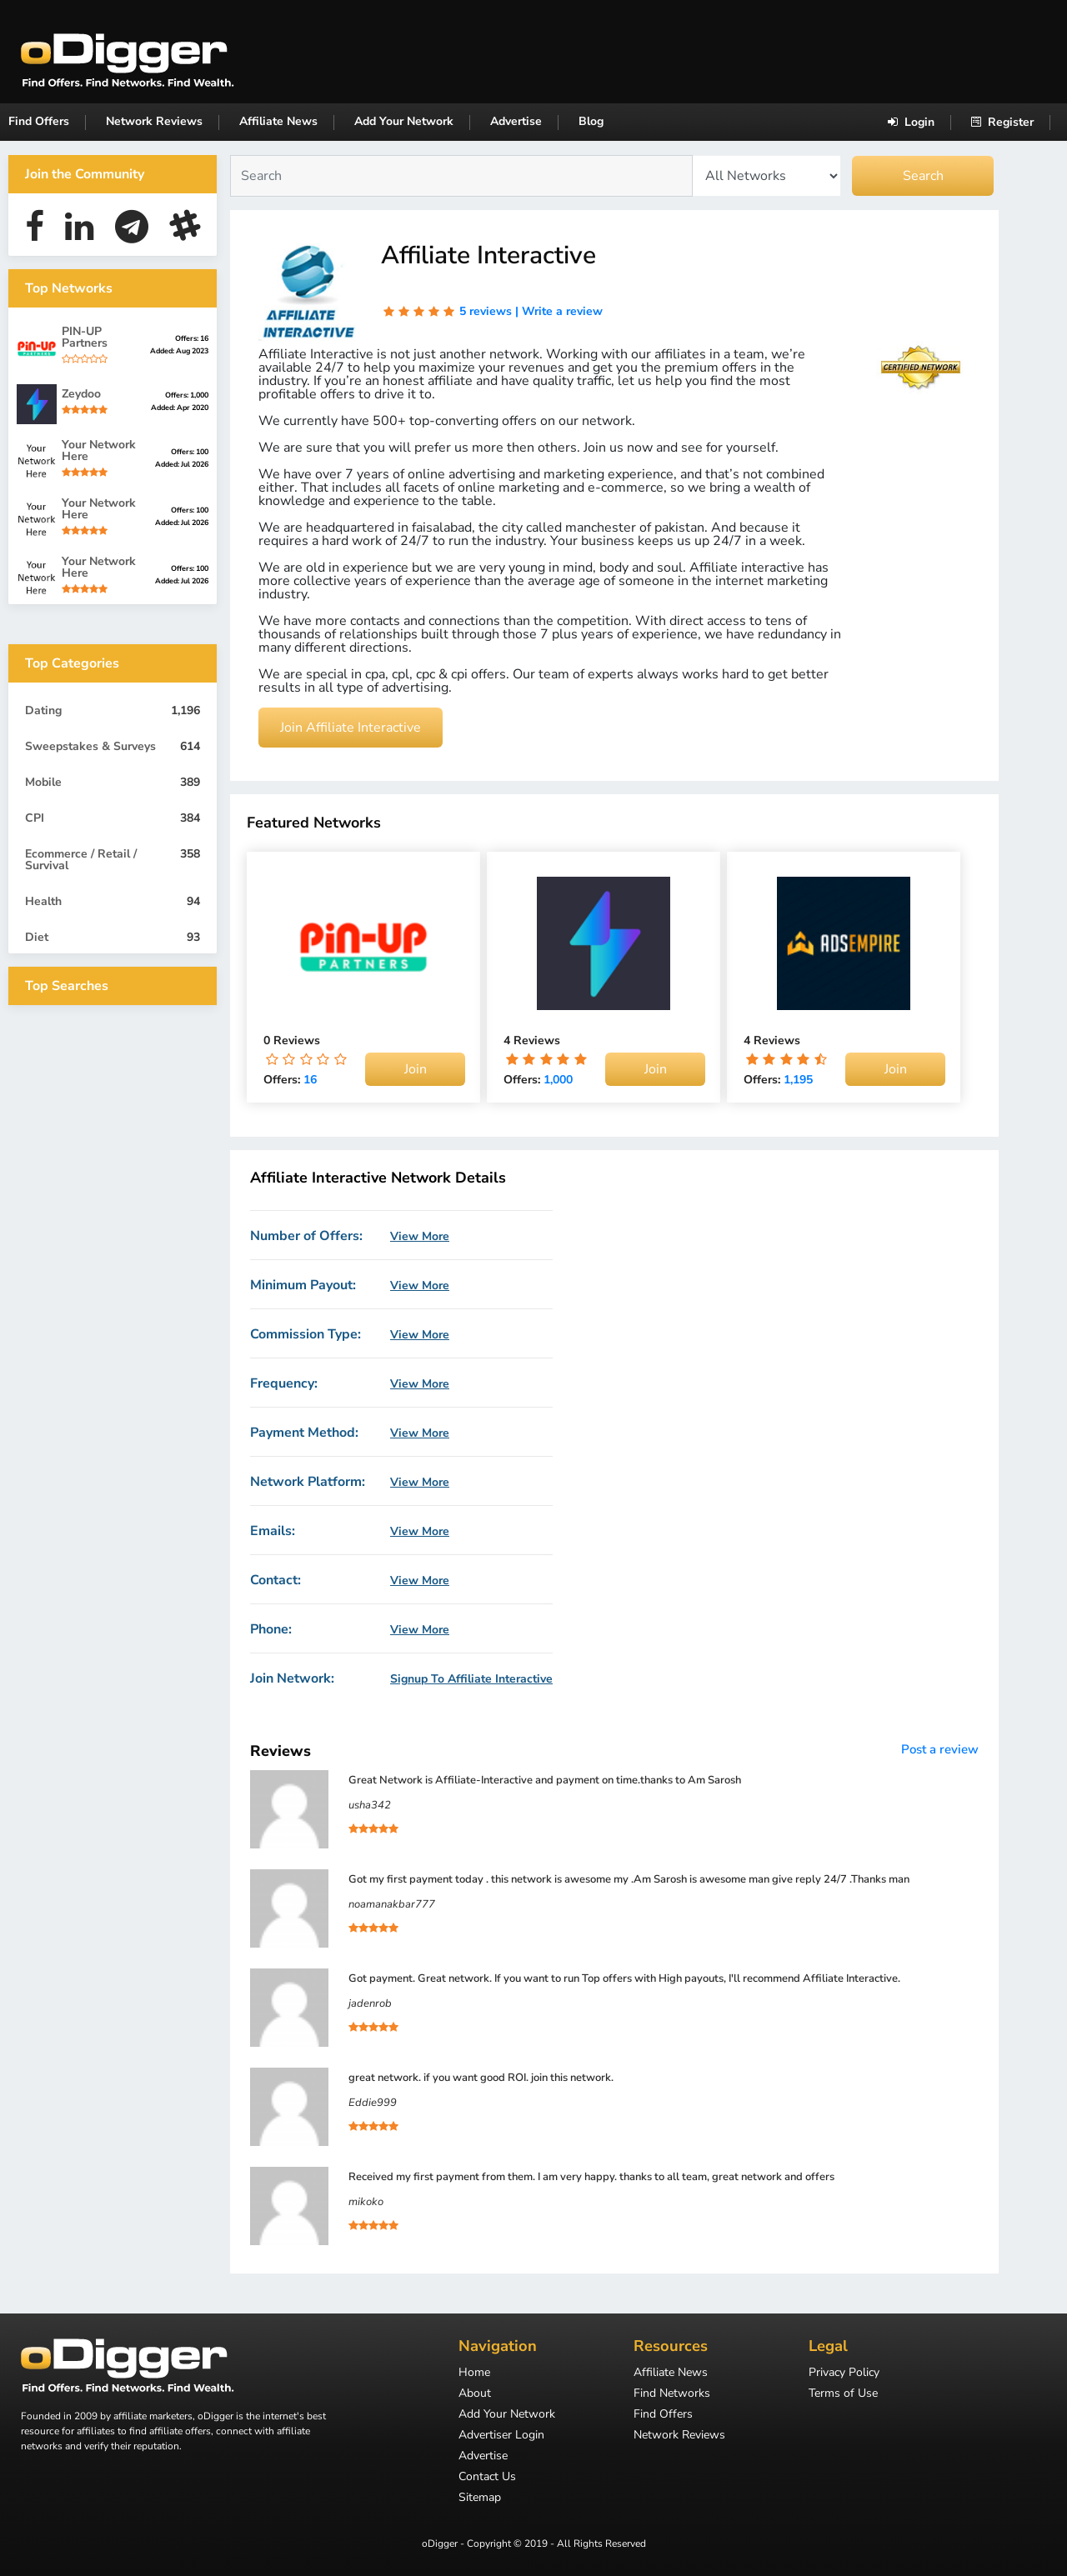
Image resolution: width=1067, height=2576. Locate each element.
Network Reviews (154, 121)
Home (474, 2373)
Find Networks (672, 2394)
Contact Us (487, 2477)
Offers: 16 (191, 338)
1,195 (798, 1080)
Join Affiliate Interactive (350, 727)
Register (1002, 122)
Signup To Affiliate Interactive (471, 1679)
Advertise (516, 121)
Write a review (562, 311)
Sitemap (479, 2498)
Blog (591, 121)
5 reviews (485, 311)
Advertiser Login (501, 2436)
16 (310, 1080)
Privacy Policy (844, 2373)
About (474, 2394)
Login (911, 122)
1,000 (558, 1080)
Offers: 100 (189, 452)
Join (415, 1069)
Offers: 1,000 (186, 395)
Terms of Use (843, 2394)
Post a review (940, 1749)
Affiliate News (278, 121)
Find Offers (38, 121)
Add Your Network (403, 121)
